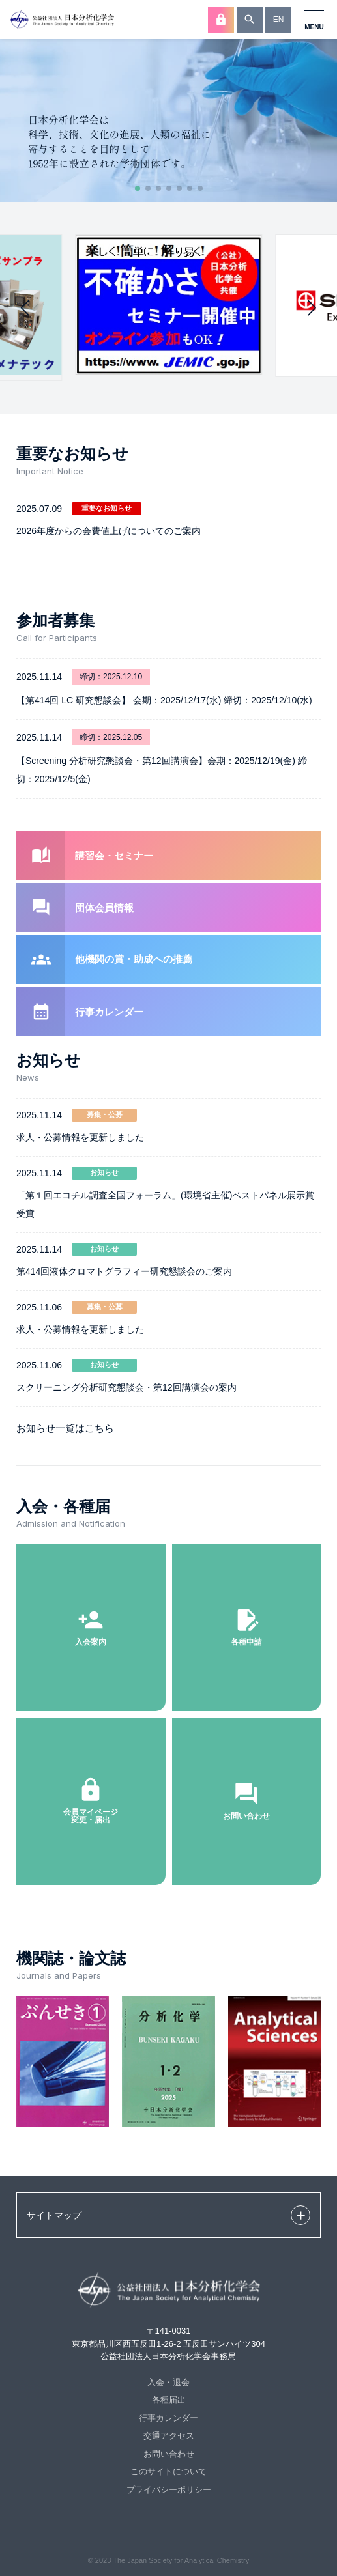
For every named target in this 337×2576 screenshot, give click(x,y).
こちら (99, 1428)
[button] (137, 188)
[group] (168, 304)
